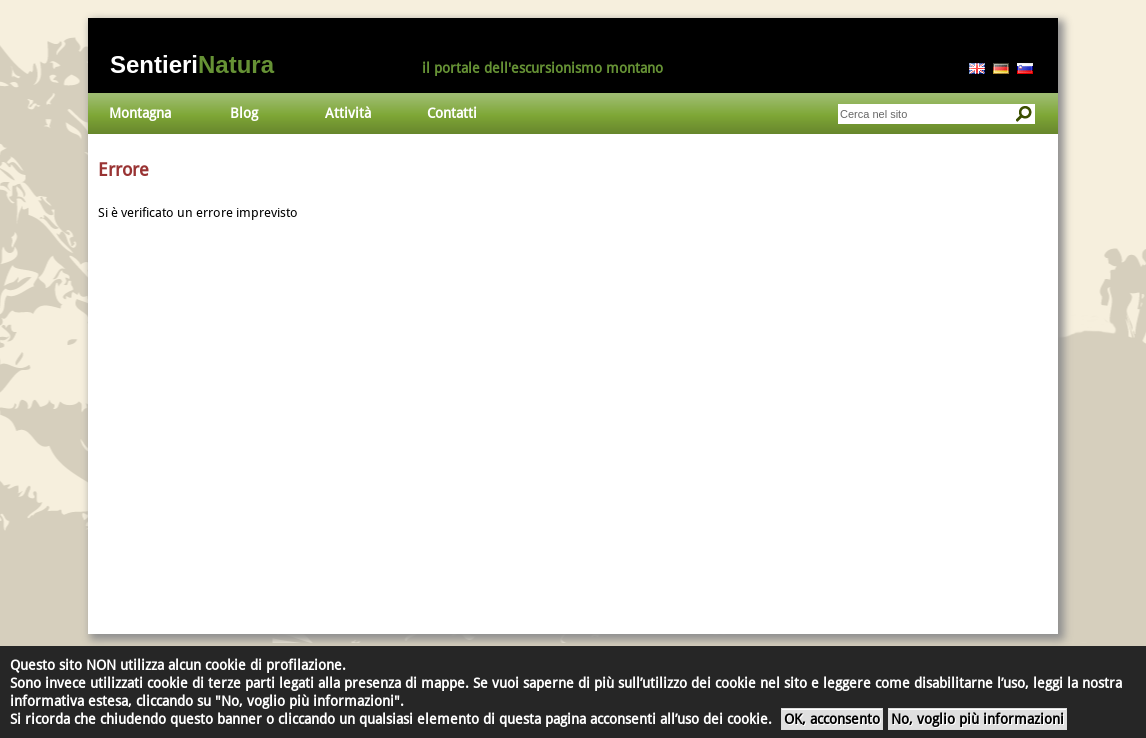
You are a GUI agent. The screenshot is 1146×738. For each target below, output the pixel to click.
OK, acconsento (832, 719)
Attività (348, 113)
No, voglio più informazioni (977, 719)
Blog (244, 113)
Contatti (452, 113)
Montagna (140, 113)
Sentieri (192, 64)
